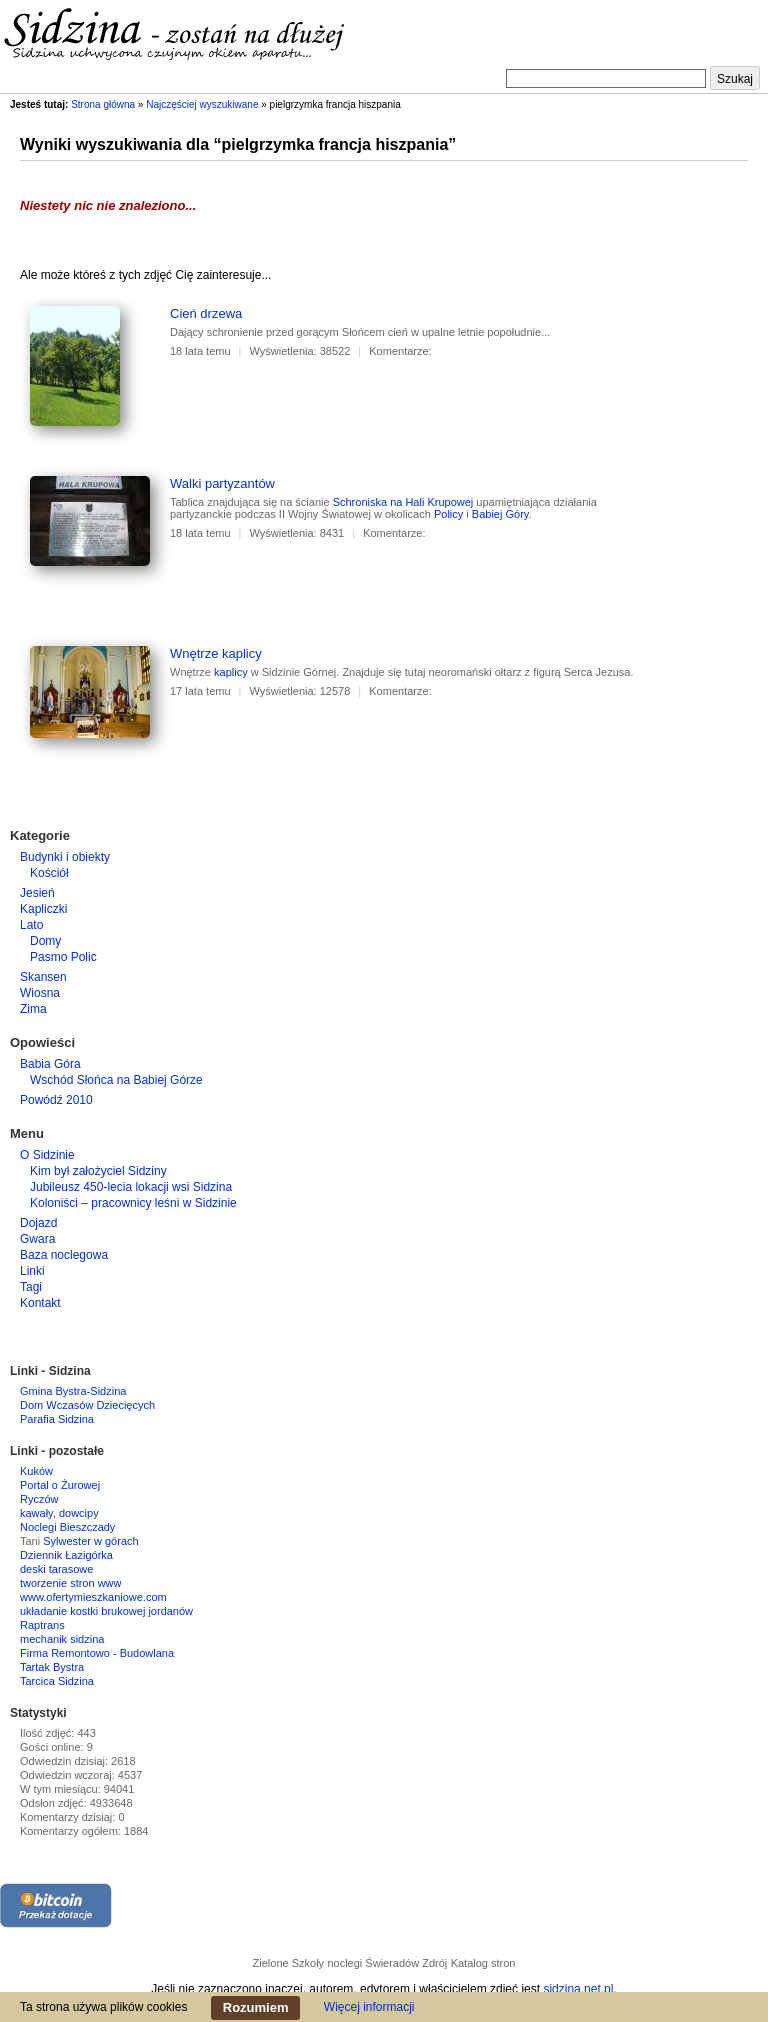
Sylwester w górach (90, 1541)
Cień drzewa (206, 313)
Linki (32, 1271)
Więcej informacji (369, 2007)
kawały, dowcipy (59, 1513)
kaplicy (231, 672)
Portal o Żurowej (60, 1485)
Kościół (49, 873)
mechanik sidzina (62, 1639)
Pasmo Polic (63, 957)
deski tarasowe (56, 1569)
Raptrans (42, 1625)
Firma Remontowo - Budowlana (97, 1653)
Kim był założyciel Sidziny (98, 1171)
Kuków (36, 1471)
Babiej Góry (500, 514)
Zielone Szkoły (289, 1963)
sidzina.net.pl (578, 1989)
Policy (448, 514)
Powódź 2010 (56, 1100)
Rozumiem (256, 2007)
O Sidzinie (47, 1155)
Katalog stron (483, 1963)
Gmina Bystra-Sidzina (73, 1391)
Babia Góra (50, 1064)
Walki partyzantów (222, 483)
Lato (31, 925)
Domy (45, 941)
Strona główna (103, 104)
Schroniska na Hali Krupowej (403, 502)
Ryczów (39, 1499)
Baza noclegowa (64, 1255)
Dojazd (38, 1223)
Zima (33, 1009)
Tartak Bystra (52, 1667)
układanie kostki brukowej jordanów (106, 1611)
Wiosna (40, 993)
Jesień (37, 893)
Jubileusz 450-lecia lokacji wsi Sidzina (131, 1187)
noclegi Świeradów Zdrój (387, 1963)
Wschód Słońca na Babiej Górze (116, 1080)
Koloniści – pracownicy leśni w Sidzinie (133, 1203)
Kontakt (40, 1303)
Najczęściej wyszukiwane (202, 104)
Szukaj (735, 79)
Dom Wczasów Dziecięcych (87, 1405)
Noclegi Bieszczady (67, 1527)
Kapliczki (43, 909)
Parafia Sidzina (57, 1419)
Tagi (31, 1287)
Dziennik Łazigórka (66, 1555)
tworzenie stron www (70, 1583)
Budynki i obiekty (65, 857)
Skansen (43, 977)
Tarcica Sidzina (57, 1681)
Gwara (37, 1239)
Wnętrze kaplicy (216, 653)
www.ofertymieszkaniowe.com (93, 1597)
